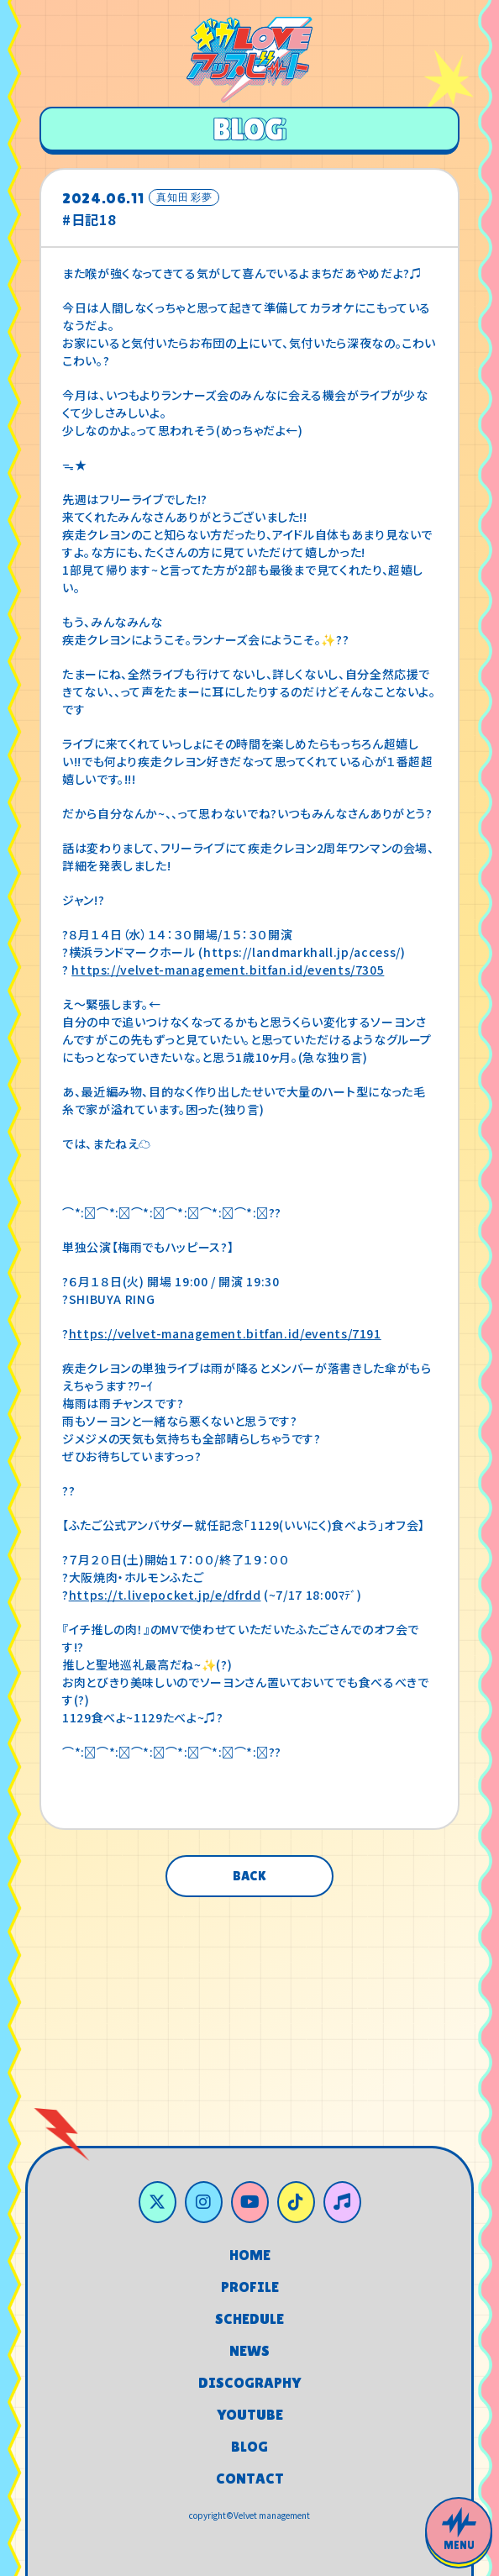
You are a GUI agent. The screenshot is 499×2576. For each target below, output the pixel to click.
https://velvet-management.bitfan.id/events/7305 (227, 969)
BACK (249, 1876)
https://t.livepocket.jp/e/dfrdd (165, 1594)
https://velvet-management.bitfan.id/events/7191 (225, 1333)
